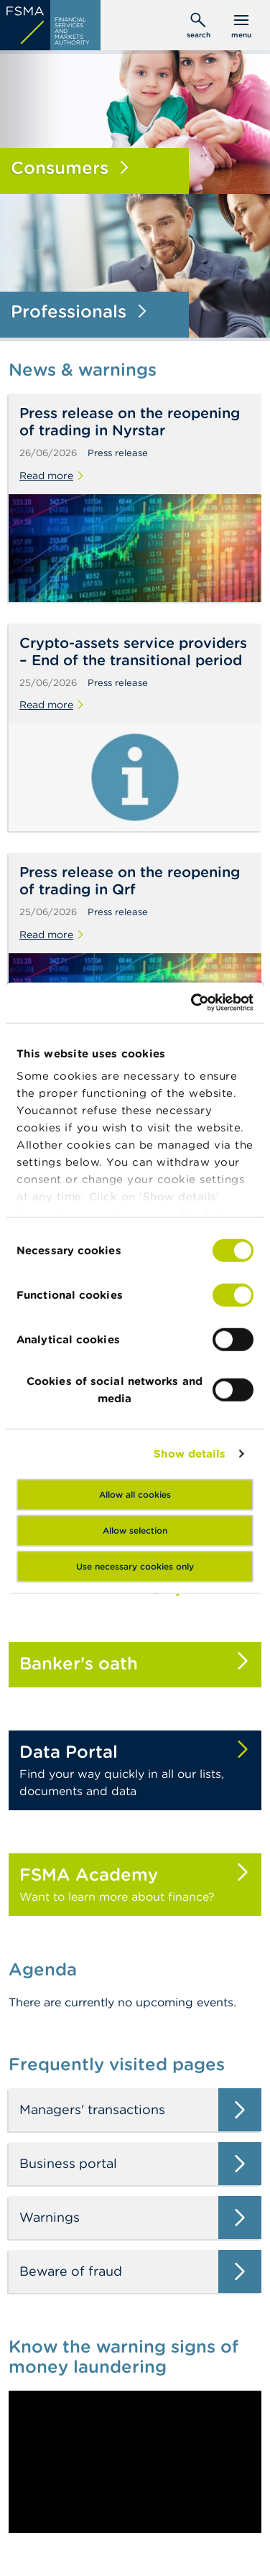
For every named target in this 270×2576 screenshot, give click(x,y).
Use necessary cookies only (135, 1565)
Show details (189, 1453)
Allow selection (135, 1529)
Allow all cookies (135, 1493)
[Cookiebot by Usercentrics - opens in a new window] (192, 1002)
